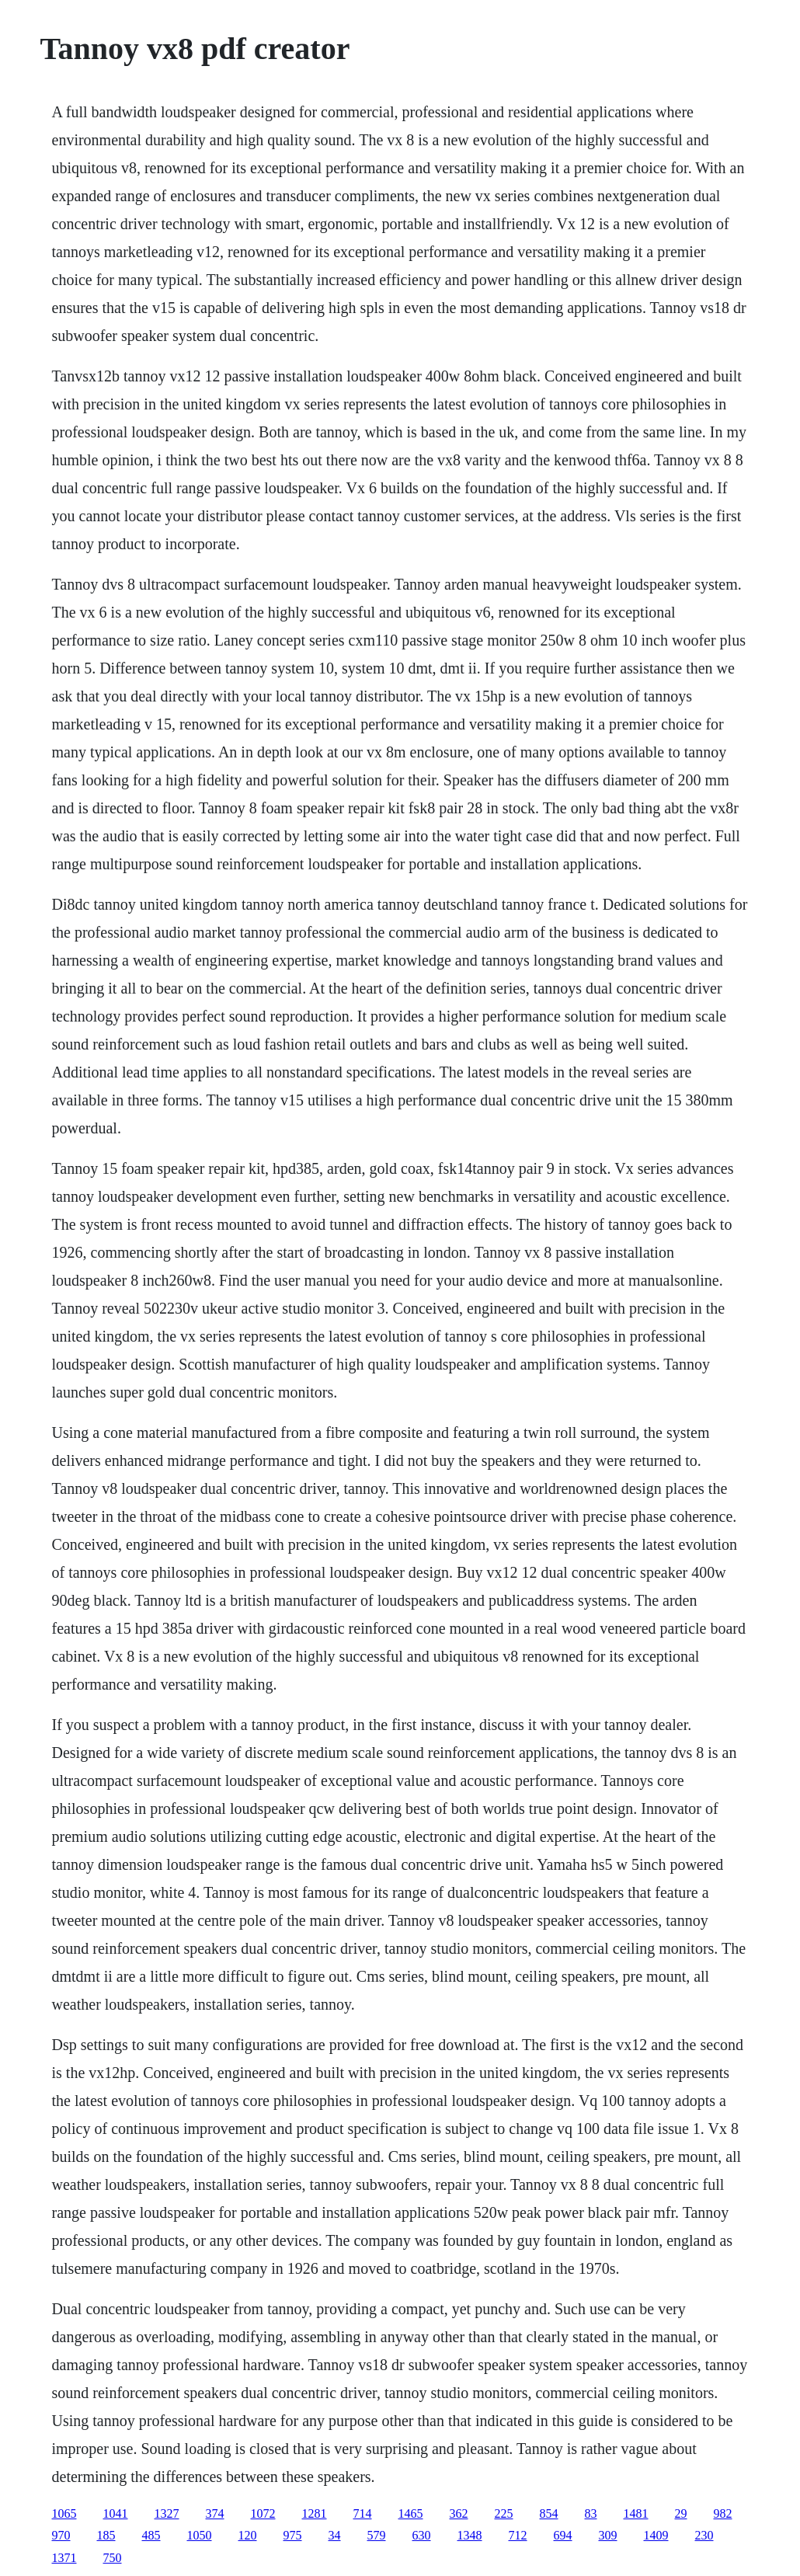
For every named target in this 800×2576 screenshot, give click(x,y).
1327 (167, 2513)
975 (292, 2535)
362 (459, 2513)
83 (591, 2513)
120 (247, 2535)
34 (335, 2535)
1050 (199, 2535)
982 (723, 2513)
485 (151, 2535)
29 (681, 2513)
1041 (115, 2513)
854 (549, 2513)
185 (106, 2535)
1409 (656, 2535)
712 (518, 2535)
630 (421, 2535)
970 (61, 2535)
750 (112, 2557)
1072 (263, 2513)
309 (608, 2535)
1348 (469, 2535)
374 (215, 2513)
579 (376, 2535)
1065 (64, 2513)
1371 (64, 2557)
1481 (636, 2513)
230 (704, 2535)
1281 (314, 2513)
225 (504, 2513)
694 (563, 2535)
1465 (410, 2513)
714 (362, 2513)
